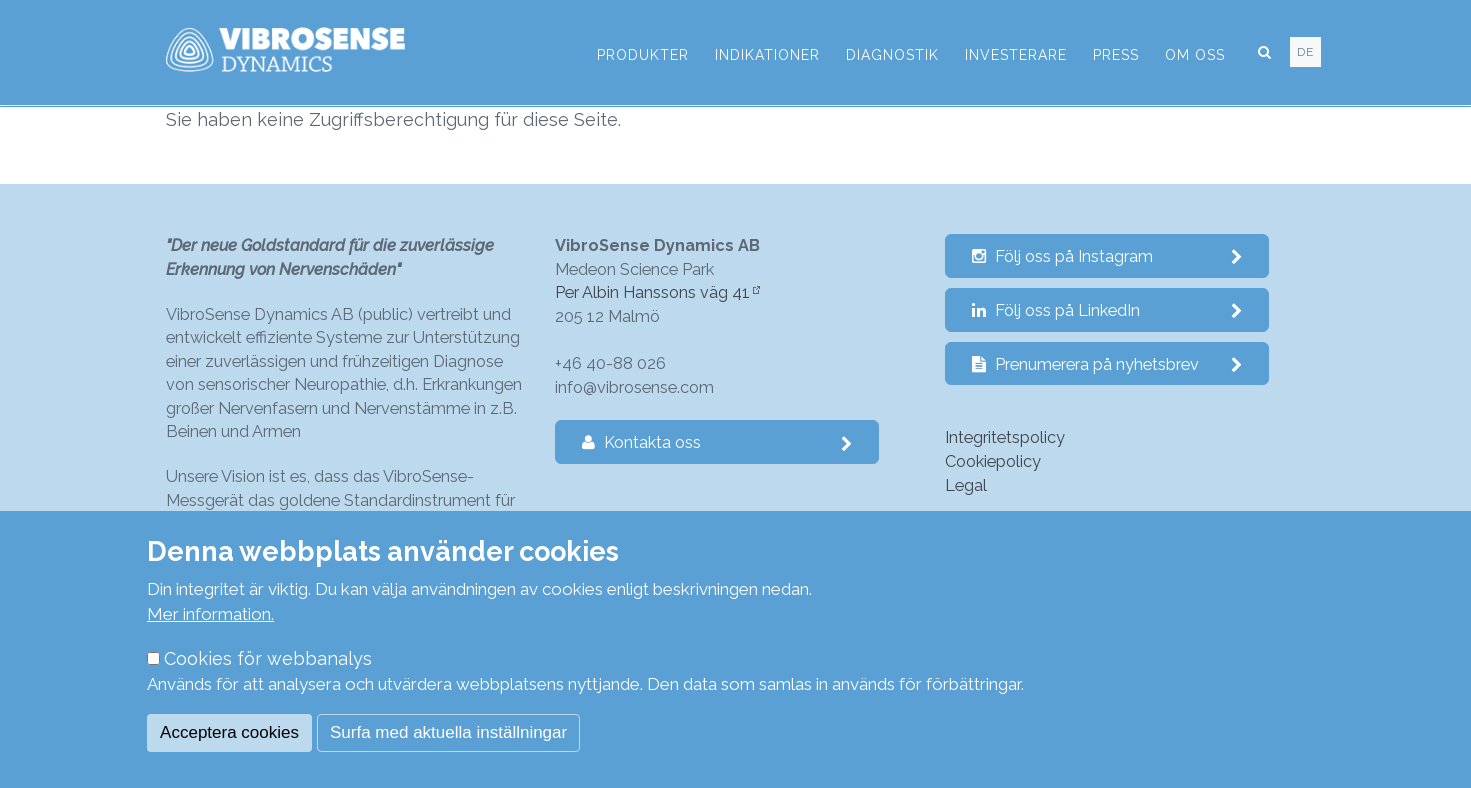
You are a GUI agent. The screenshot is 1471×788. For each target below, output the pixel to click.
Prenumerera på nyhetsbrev (1107, 364)
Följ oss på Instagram (1107, 256)
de (1305, 52)
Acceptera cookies (229, 732)
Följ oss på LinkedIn (1107, 310)
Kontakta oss (717, 442)
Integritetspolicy (1005, 437)
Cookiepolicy (993, 461)
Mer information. (210, 614)
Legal (966, 485)
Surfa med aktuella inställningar (448, 732)
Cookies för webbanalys (268, 658)
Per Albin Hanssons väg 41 (652, 292)
